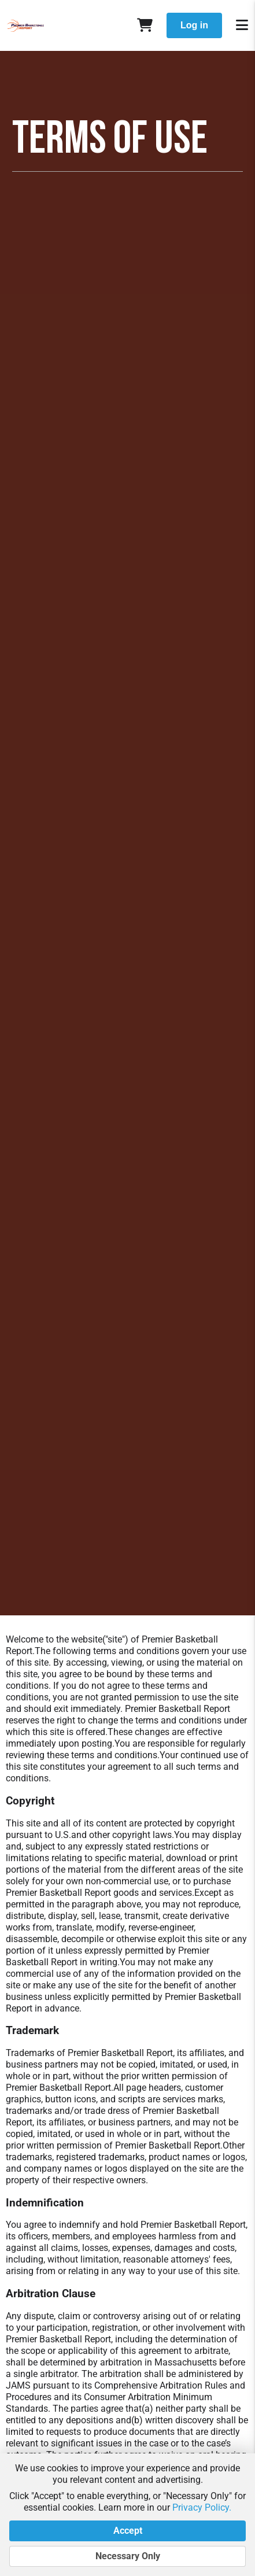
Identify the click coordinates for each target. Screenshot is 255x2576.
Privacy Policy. (201, 2507)
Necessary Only (127, 2556)
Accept (127, 2530)
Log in (194, 25)
